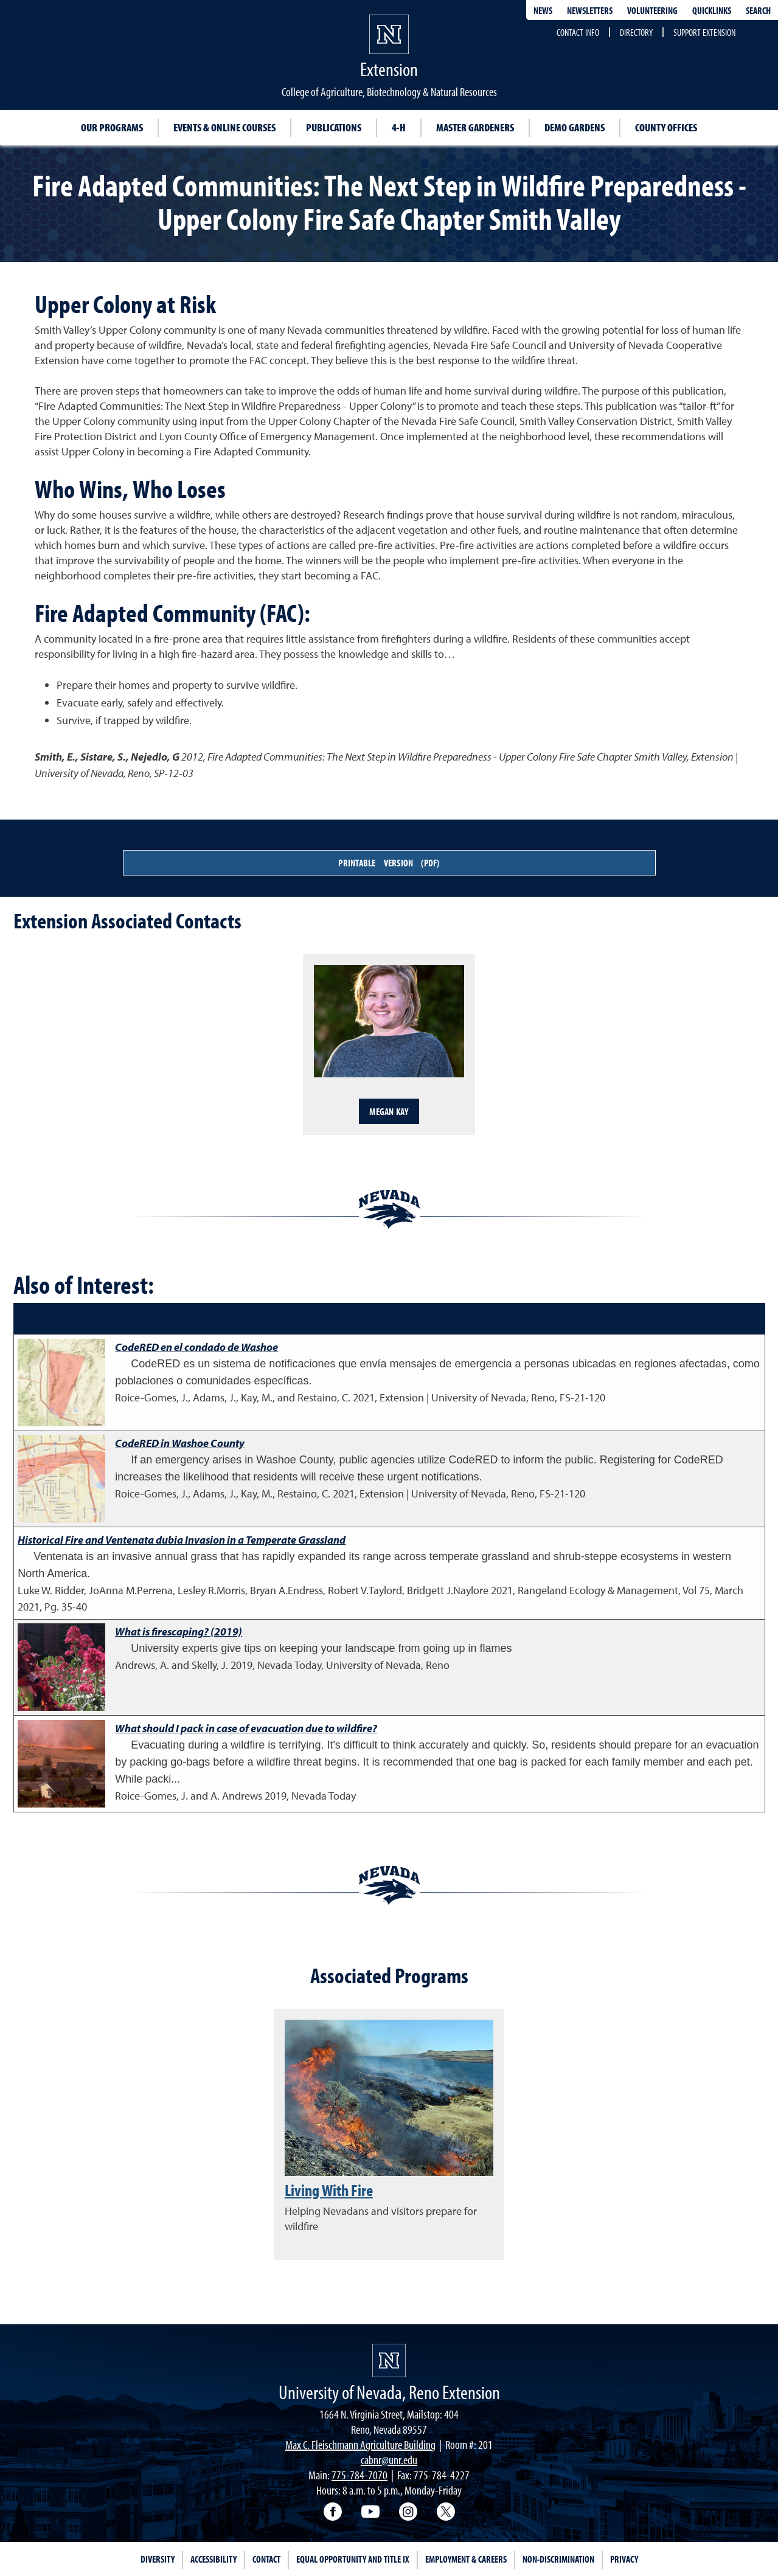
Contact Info (578, 32)
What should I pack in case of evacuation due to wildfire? (246, 1728)
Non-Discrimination (558, 2559)
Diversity (158, 2559)
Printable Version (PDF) (388, 863)
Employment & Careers (466, 2559)
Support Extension (704, 32)
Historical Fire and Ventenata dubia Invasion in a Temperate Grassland (182, 1540)
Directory (636, 32)
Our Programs (112, 127)
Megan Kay (388, 1111)
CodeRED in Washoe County (180, 1443)
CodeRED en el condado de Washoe (196, 1347)
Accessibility (213, 2559)
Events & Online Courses (224, 127)
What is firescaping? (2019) (178, 1631)
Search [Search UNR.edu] (758, 10)
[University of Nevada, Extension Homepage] (389, 2360)
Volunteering (652, 10)
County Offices (666, 127)
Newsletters (590, 10)
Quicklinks (711, 10)
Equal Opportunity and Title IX (352, 2559)
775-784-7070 (359, 2474)
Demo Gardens (574, 127)
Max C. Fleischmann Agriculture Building (360, 2444)
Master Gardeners (475, 127)
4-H (399, 127)
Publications (333, 127)
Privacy (624, 2559)
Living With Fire (329, 2190)
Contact (266, 2559)
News (542, 10)
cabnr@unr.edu (389, 2459)
